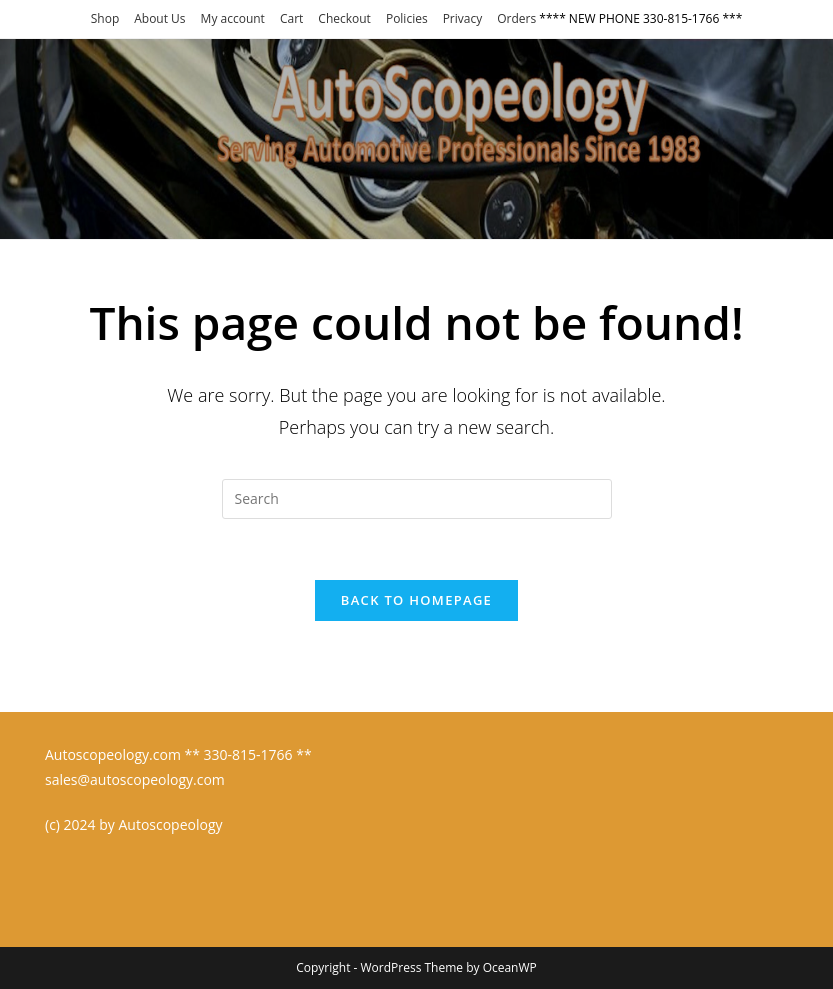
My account (233, 18)
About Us (159, 18)
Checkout (344, 18)
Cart (291, 18)
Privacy (463, 18)
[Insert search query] (417, 499)
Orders (516, 18)
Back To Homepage (416, 600)
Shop (105, 18)
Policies (407, 18)
